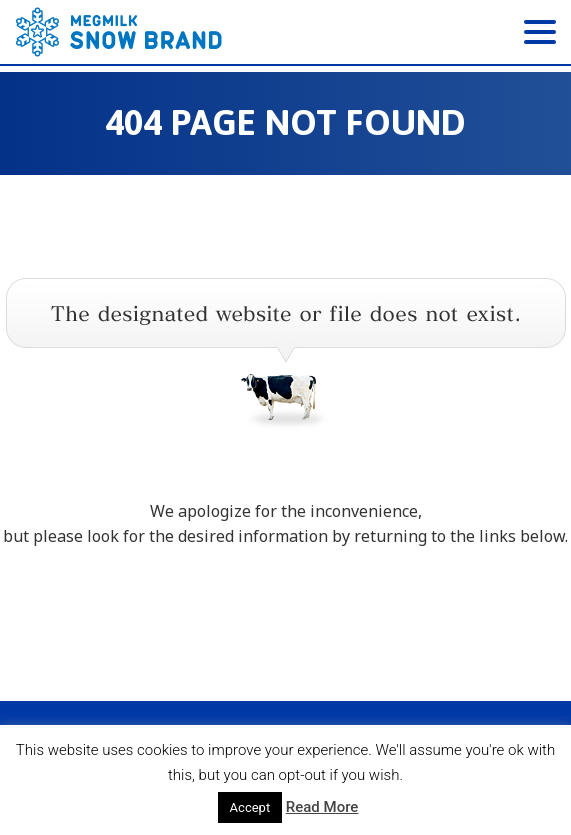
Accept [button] (250, 807)
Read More (322, 807)
